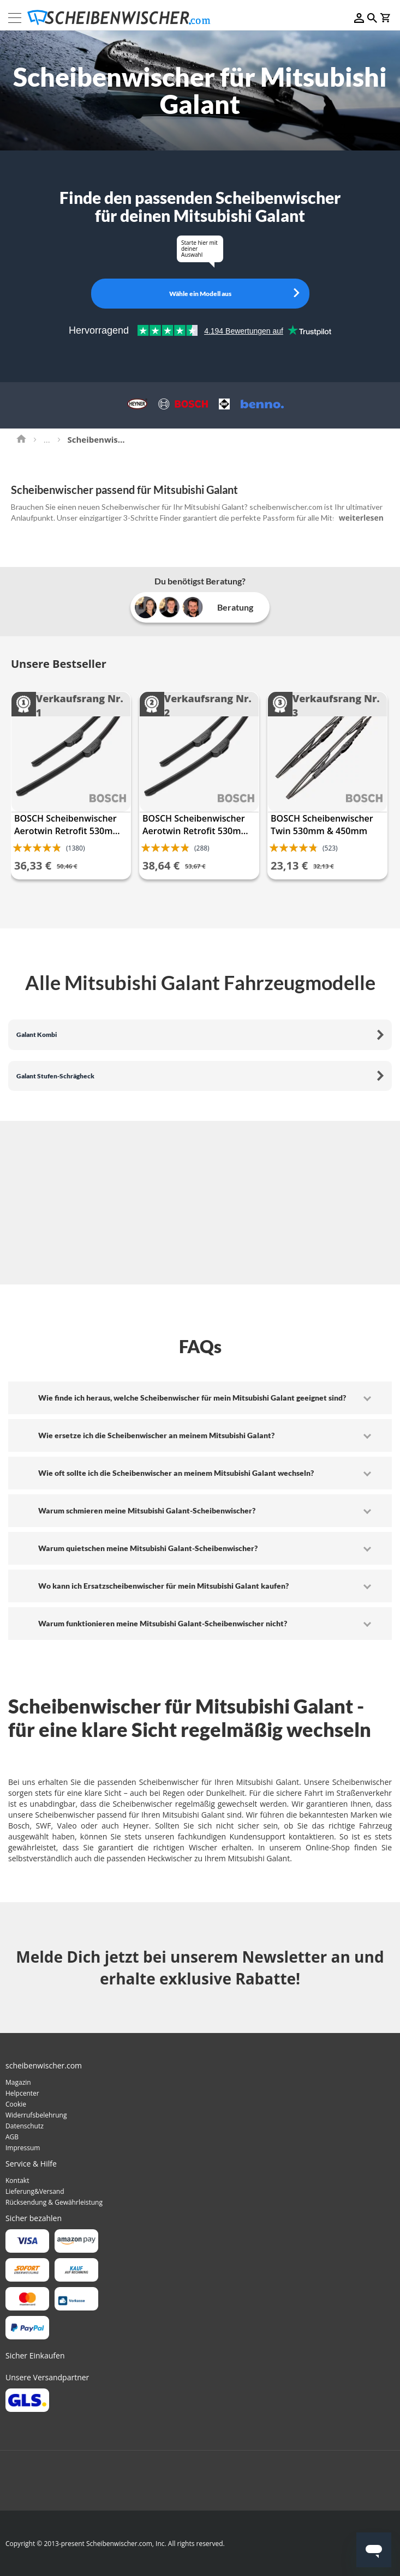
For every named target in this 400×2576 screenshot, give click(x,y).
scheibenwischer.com (286, 506)
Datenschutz (24, 2126)
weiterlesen (361, 517)
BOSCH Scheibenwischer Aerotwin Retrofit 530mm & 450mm (67, 824)
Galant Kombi (36, 1034)
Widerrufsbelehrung (36, 2115)
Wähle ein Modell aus (200, 293)
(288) (202, 848)
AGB (12, 2136)
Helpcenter (22, 2093)
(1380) (75, 848)
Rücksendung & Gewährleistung (54, 2202)
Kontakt (17, 2180)
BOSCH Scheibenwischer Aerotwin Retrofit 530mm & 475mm (195, 824)
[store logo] (122, 17)
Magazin (18, 2082)
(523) (330, 848)
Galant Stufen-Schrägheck (55, 1076)
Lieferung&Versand (34, 2191)
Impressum (22, 2147)
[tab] (200, 1397)
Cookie (15, 2104)
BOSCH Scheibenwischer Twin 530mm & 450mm (322, 824)
